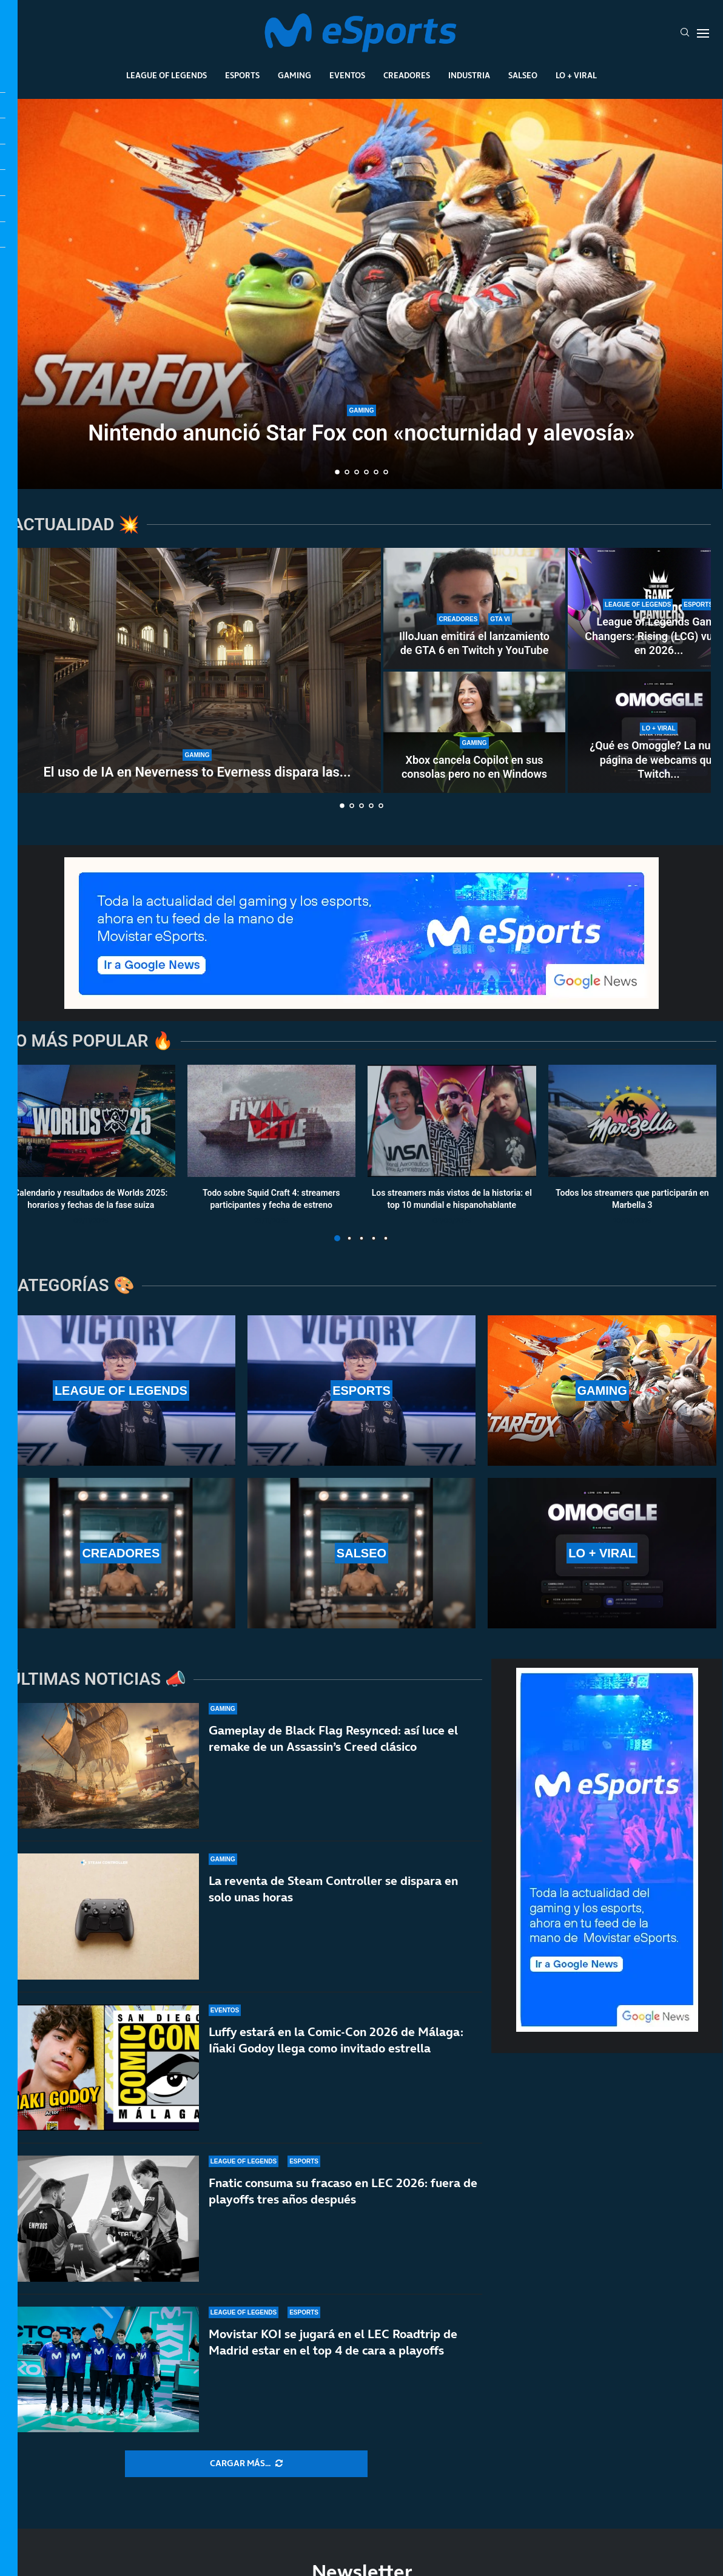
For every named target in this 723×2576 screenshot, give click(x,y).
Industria (469, 75)
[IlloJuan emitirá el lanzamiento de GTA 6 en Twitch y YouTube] (474, 608)
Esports (242, 75)
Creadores (406, 75)
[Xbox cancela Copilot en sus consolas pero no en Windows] (474, 732)
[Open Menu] (703, 33)
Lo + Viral (576, 75)
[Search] (685, 33)
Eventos (347, 75)
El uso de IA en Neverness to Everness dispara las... (197, 772)
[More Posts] (246, 2463)
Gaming (294, 75)
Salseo (522, 75)
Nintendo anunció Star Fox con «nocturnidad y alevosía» (361, 433)
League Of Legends (166, 75)
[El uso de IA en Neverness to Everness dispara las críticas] (197, 670)
